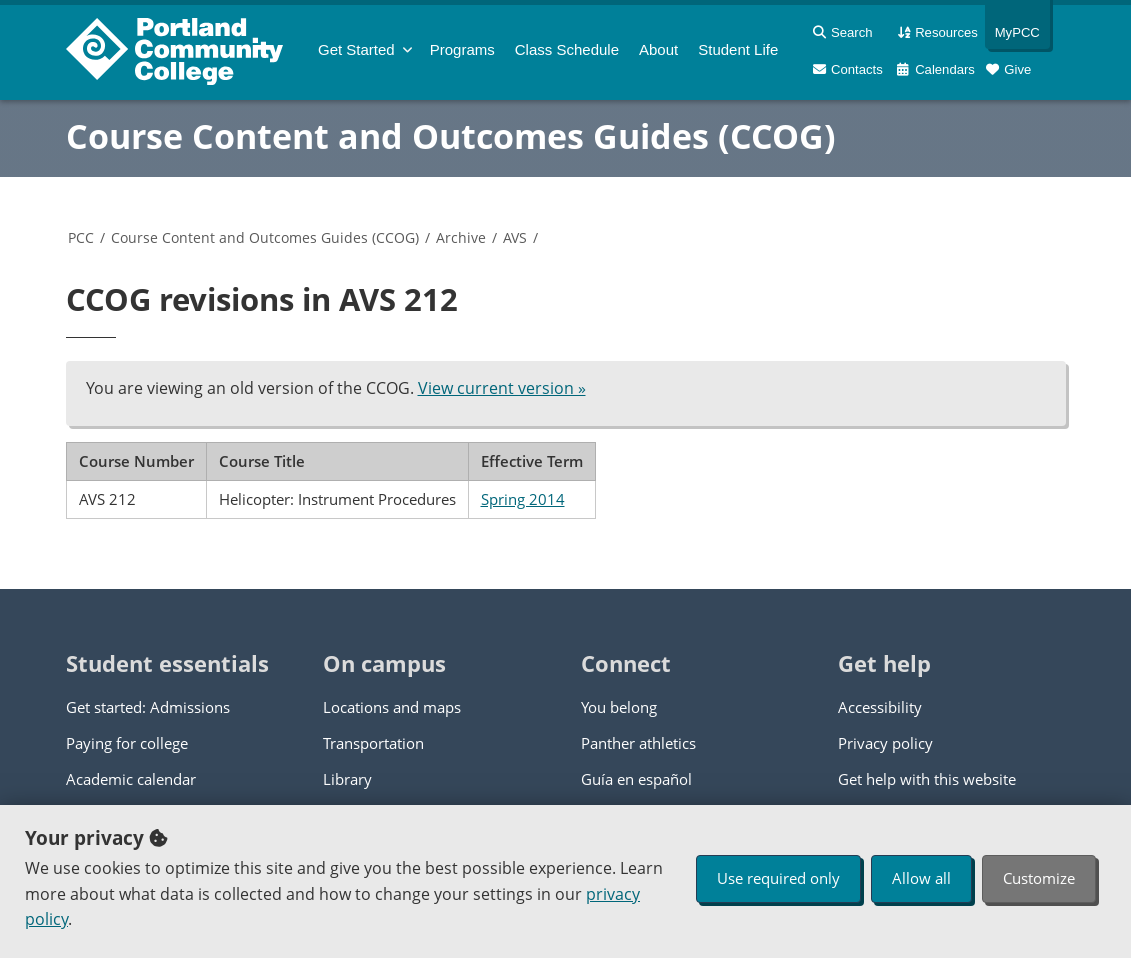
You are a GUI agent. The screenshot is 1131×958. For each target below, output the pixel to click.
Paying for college (127, 743)
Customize (1039, 878)
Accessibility (880, 707)
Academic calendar (131, 779)
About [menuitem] (658, 49)
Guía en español (636, 779)
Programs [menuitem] (462, 49)
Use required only (778, 878)
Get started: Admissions (148, 707)
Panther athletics (638, 743)
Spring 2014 (523, 499)
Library (347, 779)
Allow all (921, 878)
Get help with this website (927, 779)
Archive (461, 237)
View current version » (502, 388)
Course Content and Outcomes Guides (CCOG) (451, 136)
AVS (515, 237)
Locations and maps (392, 707)
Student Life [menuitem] (738, 49)
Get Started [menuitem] (356, 49)
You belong (619, 707)
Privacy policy (885, 743)
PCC (81, 237)
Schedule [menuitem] (567, 49)
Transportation (373, 743)
